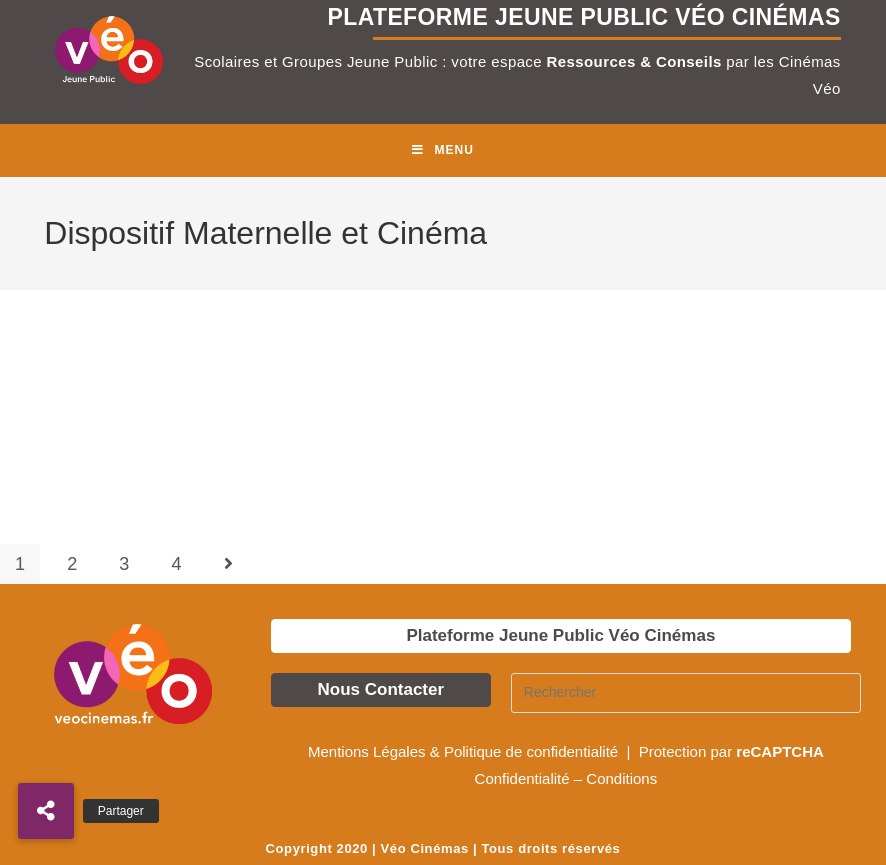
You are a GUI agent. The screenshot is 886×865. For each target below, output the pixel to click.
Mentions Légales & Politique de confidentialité (465, 751)
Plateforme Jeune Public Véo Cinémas (560, 635)
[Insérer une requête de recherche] (686, 693)
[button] (46, 811)
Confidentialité (522, 778)
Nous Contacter (381, 689)
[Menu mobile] (443, 150)
